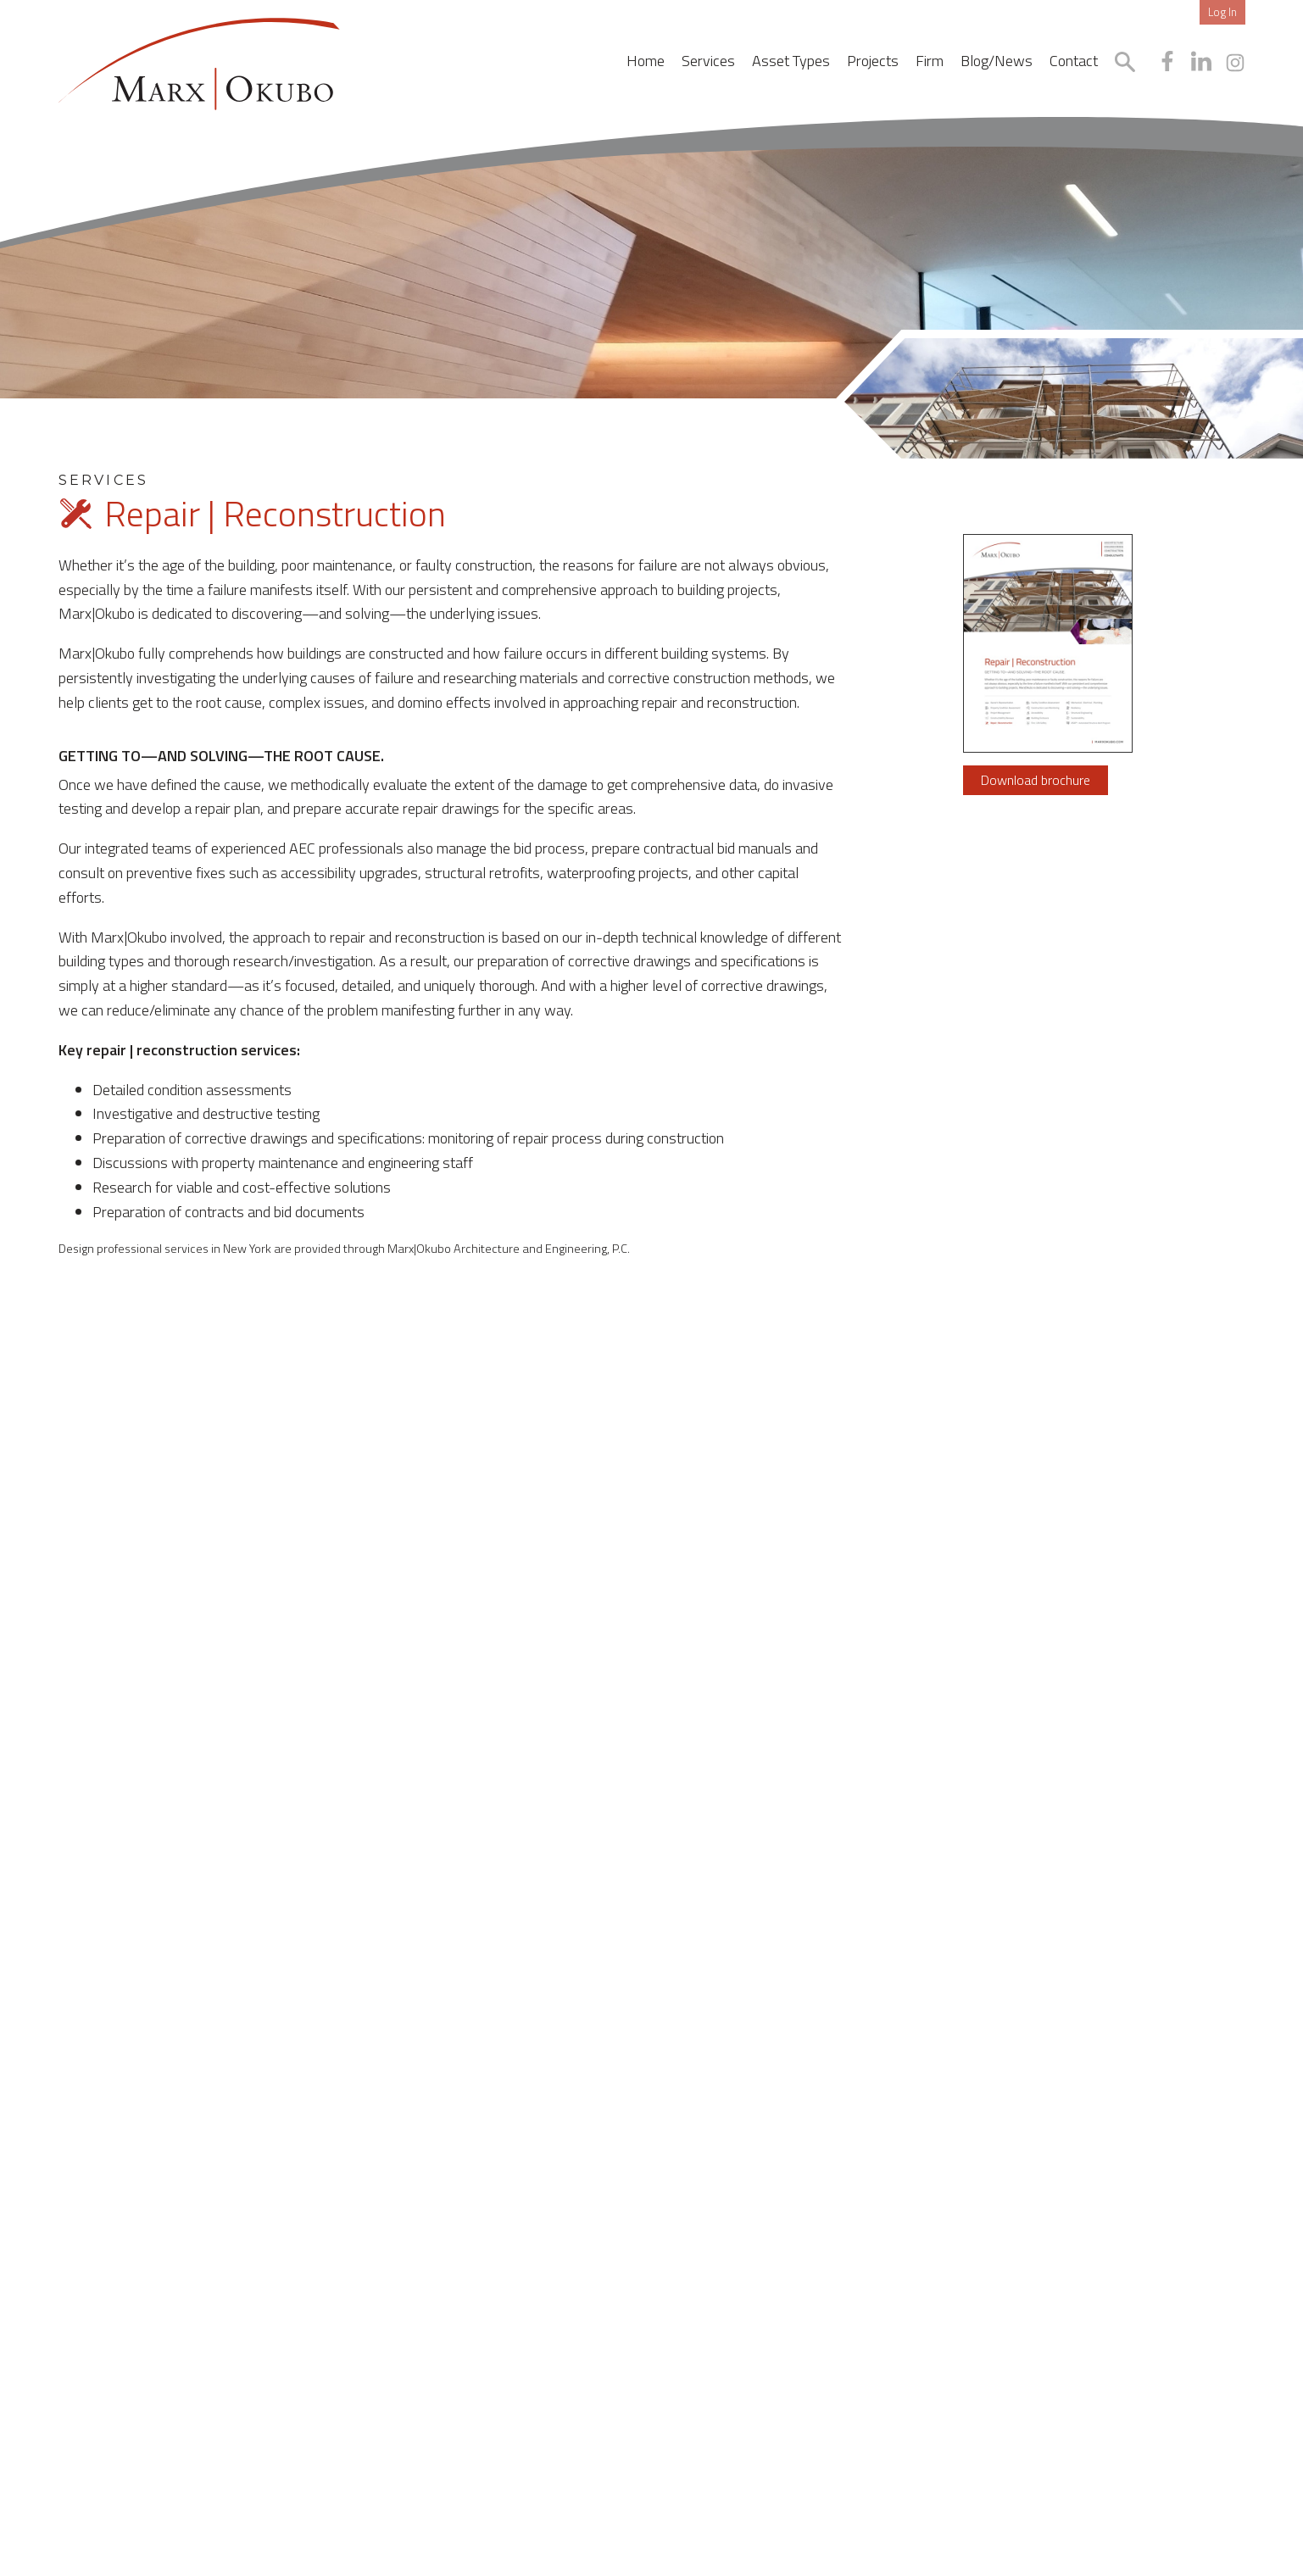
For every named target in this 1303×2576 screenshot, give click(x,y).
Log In (1222, 11)
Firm (930, 60)
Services (708, 60)
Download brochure (1035, 780)
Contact (1074, 60)
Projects (873, 60)
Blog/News (997, 60)
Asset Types (791, 60)
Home (645, 60)
